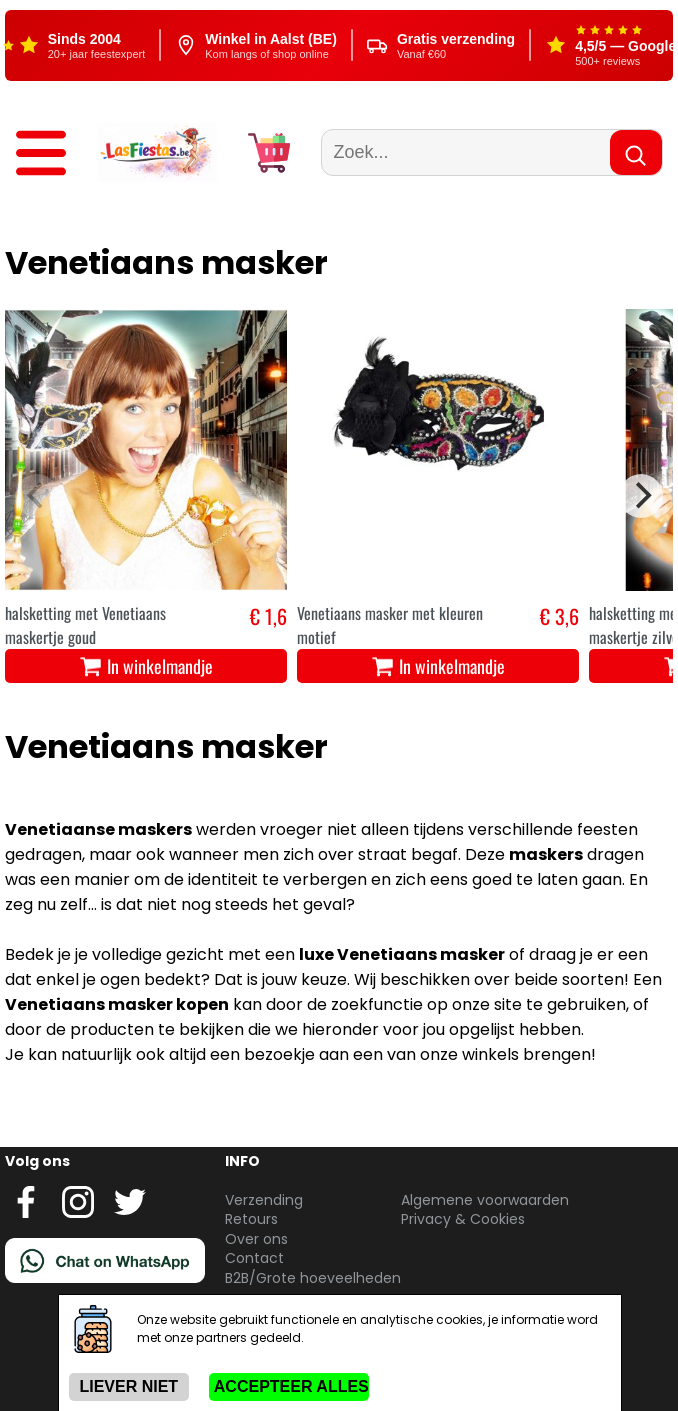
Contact (254, 1258)
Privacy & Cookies (463, 1219)
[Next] (641, 496)
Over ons (256, 1239)
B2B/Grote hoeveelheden (313, 1278)
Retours (251, 1219)
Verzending (264, 1200)
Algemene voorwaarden (485, 1200)
